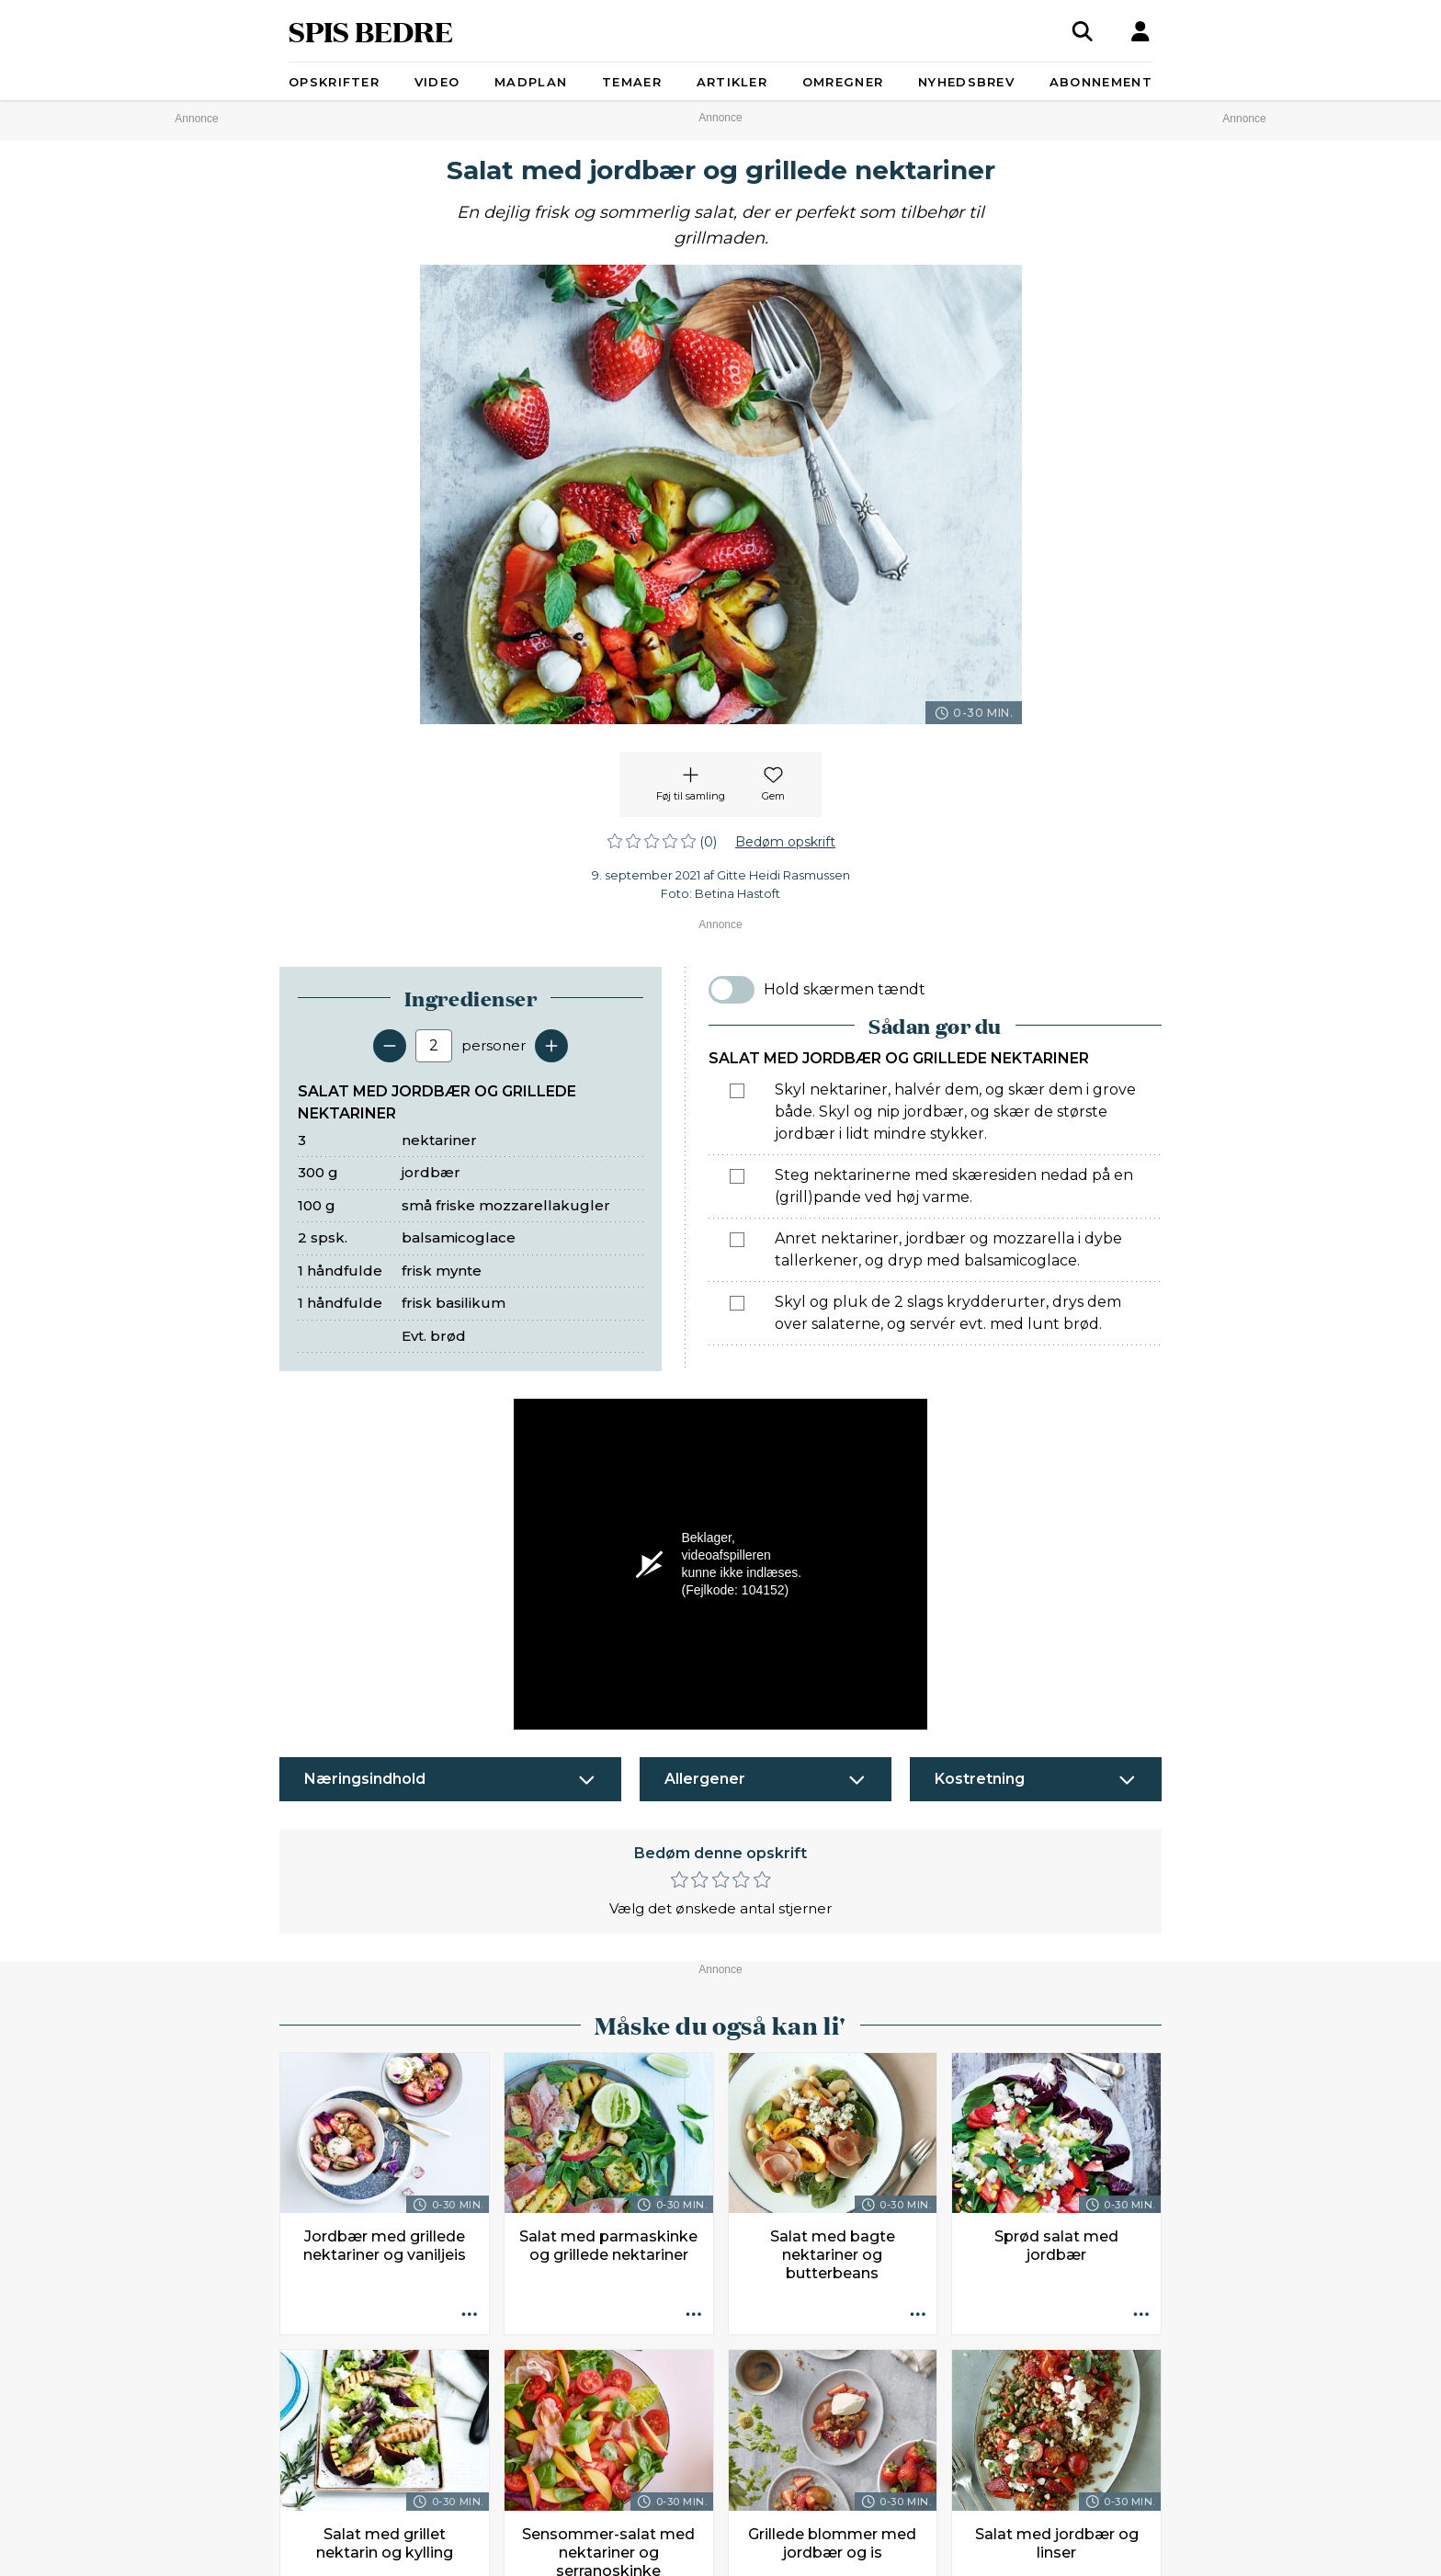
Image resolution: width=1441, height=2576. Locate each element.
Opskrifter (334, 81)
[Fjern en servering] (389, 1045)
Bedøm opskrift (785, 842)
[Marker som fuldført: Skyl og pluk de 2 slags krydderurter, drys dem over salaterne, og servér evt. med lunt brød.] (737, 1303)
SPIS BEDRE (371, 31)
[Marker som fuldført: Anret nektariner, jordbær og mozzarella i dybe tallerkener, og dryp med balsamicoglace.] (737, 1239)
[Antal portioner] (433, 1045)
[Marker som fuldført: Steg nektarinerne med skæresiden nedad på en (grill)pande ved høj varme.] (737, 1176)
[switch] (732, 990)
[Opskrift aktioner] (469, 2315)
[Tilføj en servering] (551, 1045)
